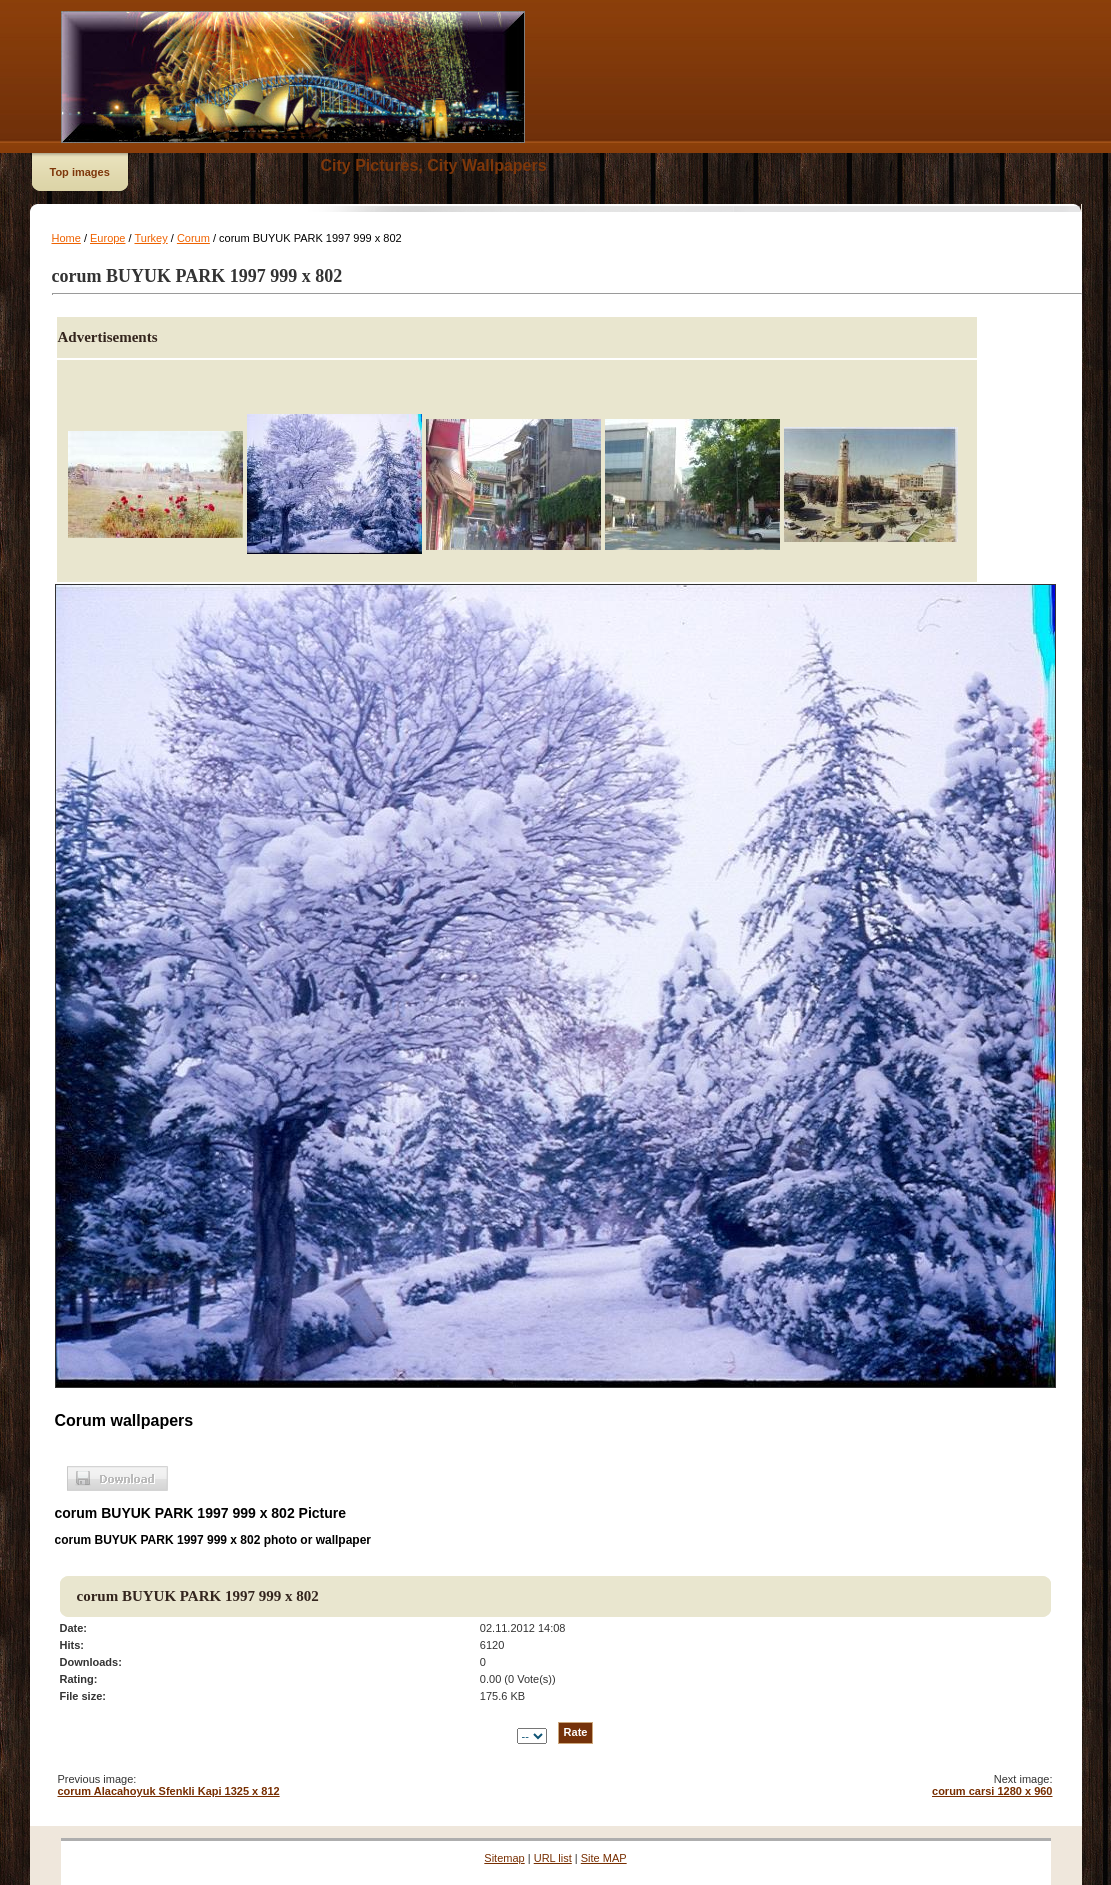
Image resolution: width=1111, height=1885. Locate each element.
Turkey (150, 238)
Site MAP (604, 1858)
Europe (107, 238)
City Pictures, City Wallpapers (434, 165)
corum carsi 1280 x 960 (992, 1791)
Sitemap (504, 1858)
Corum (193, 238)
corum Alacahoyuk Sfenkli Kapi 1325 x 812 (169, 1791)
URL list (553, 1858)
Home (66, 238)
